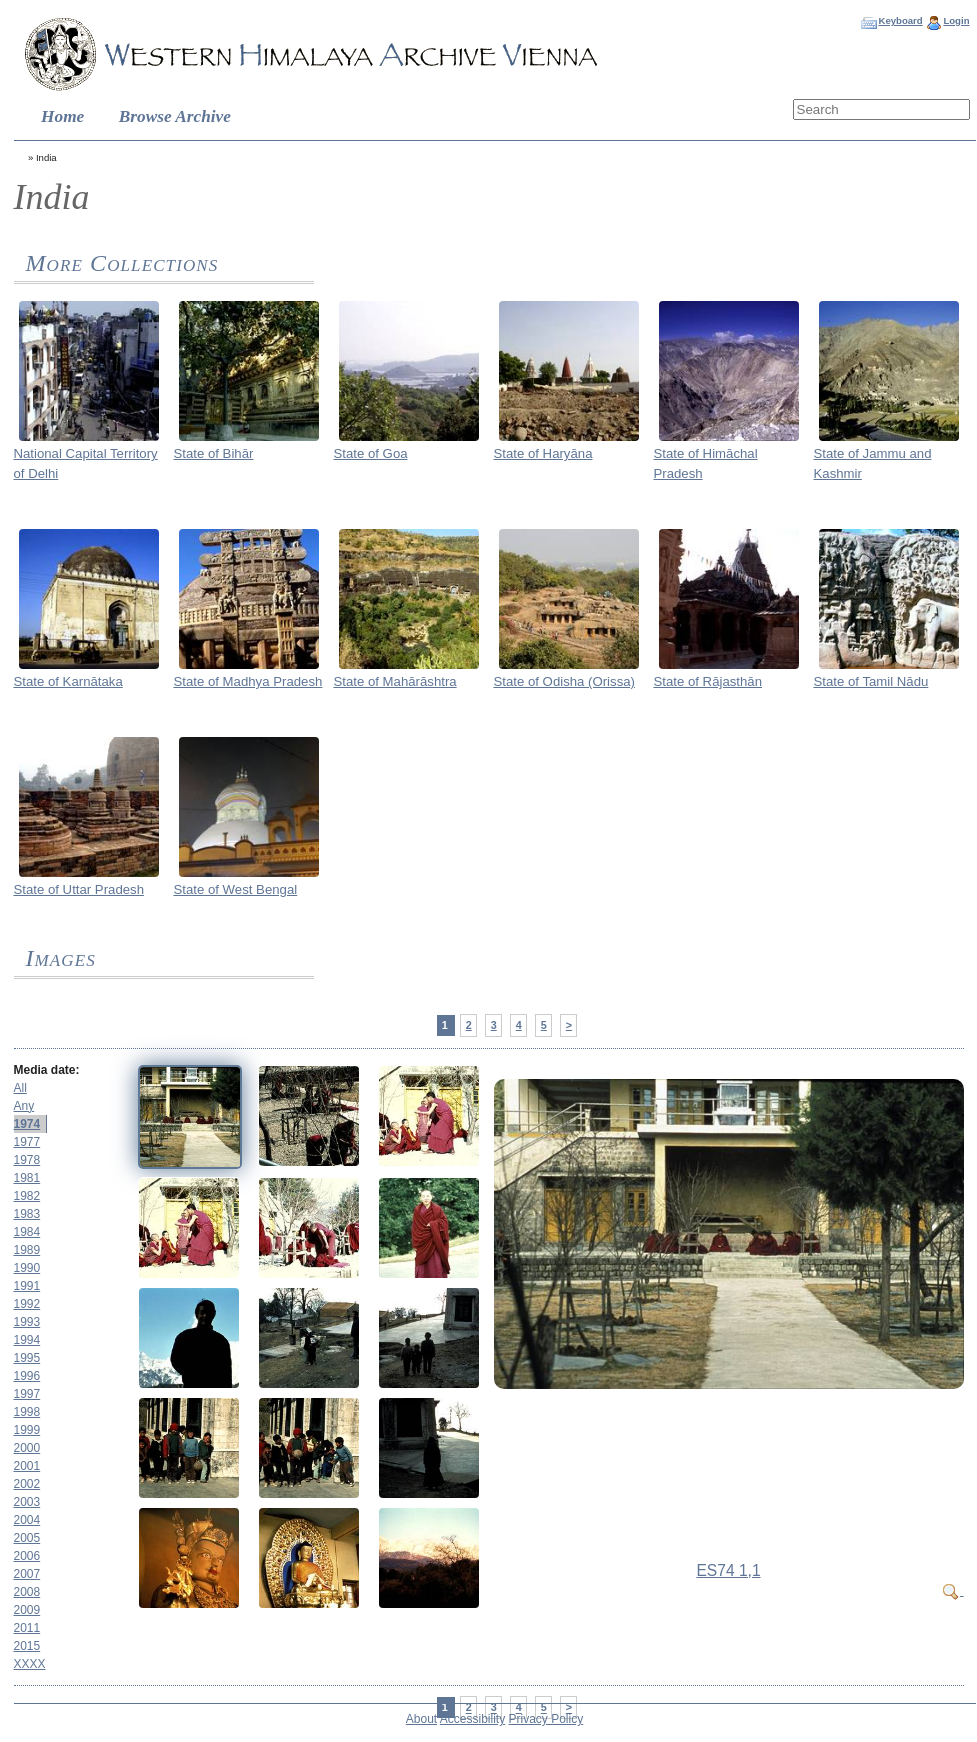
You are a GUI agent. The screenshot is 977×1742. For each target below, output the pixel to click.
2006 (27, 1556)
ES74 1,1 (728, 1570)
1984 (27, 1232)
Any (24, 1106)
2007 (27, 1574)
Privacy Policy (546, 1719)
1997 (27, 1394)
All (20, 1088)
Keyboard (900, 20)
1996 (27, 1376)
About (421, 1719)
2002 (27, 1484)
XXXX (30, 1664)
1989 (27, 1250)
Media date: (47, 1070)
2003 (27, 1502)
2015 (27, 1646)
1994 (27, 1340)
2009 (27, 1610)
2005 (27, 1538)
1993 (27, 1322)
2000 (27, 1448)
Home (62, 116)
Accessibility (472, 1719)
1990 (27, 1268)
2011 (27, 1628)
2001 (27, 1466)
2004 (27, 1520)
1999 (27, 1430)
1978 (27, 1160)
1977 (27, 1142)
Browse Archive (175, 116)
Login (956, 20)
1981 (27, 1178)
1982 (27, 1196)
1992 (27, 1304)
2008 (27, 1592)
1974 (27, 1124)
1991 (27, 1286)
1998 (27, 1412)
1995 (27, 1358)
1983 (27, 1214)
